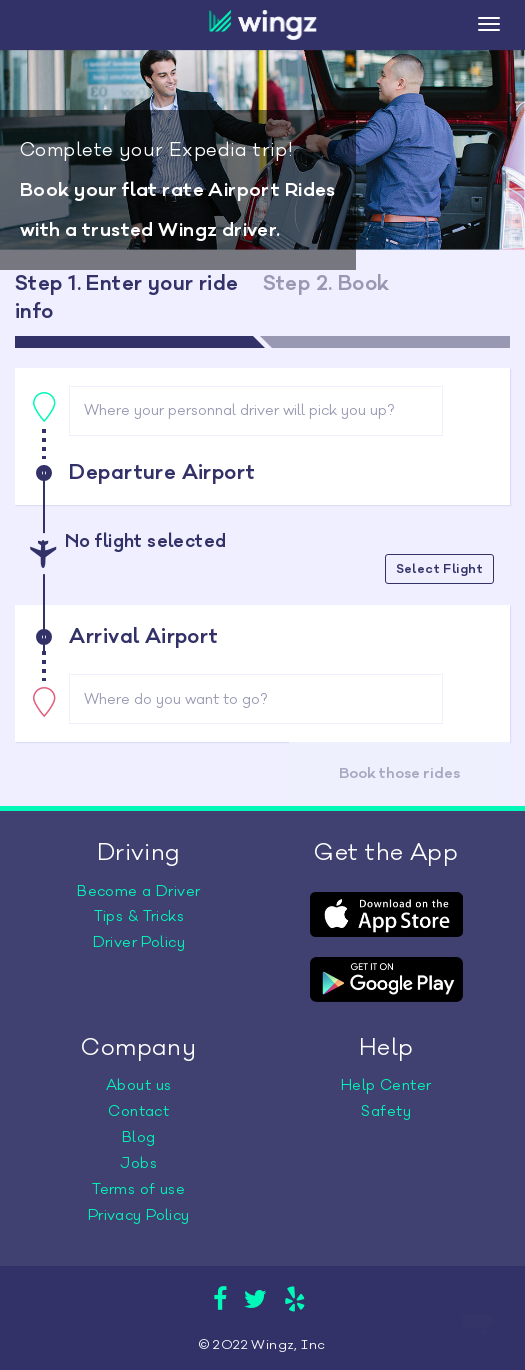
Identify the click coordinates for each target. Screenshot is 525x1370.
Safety (386, 1111)
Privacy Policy (139, 1215)
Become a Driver (138, 891)
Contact (138, 1111)
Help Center (386, 1085)
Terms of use (138, 1189)
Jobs (138, 1163)
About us (138, 1085)
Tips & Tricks (139, 916)
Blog (139, 1137)
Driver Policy (139, 942)
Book (399, 773)
